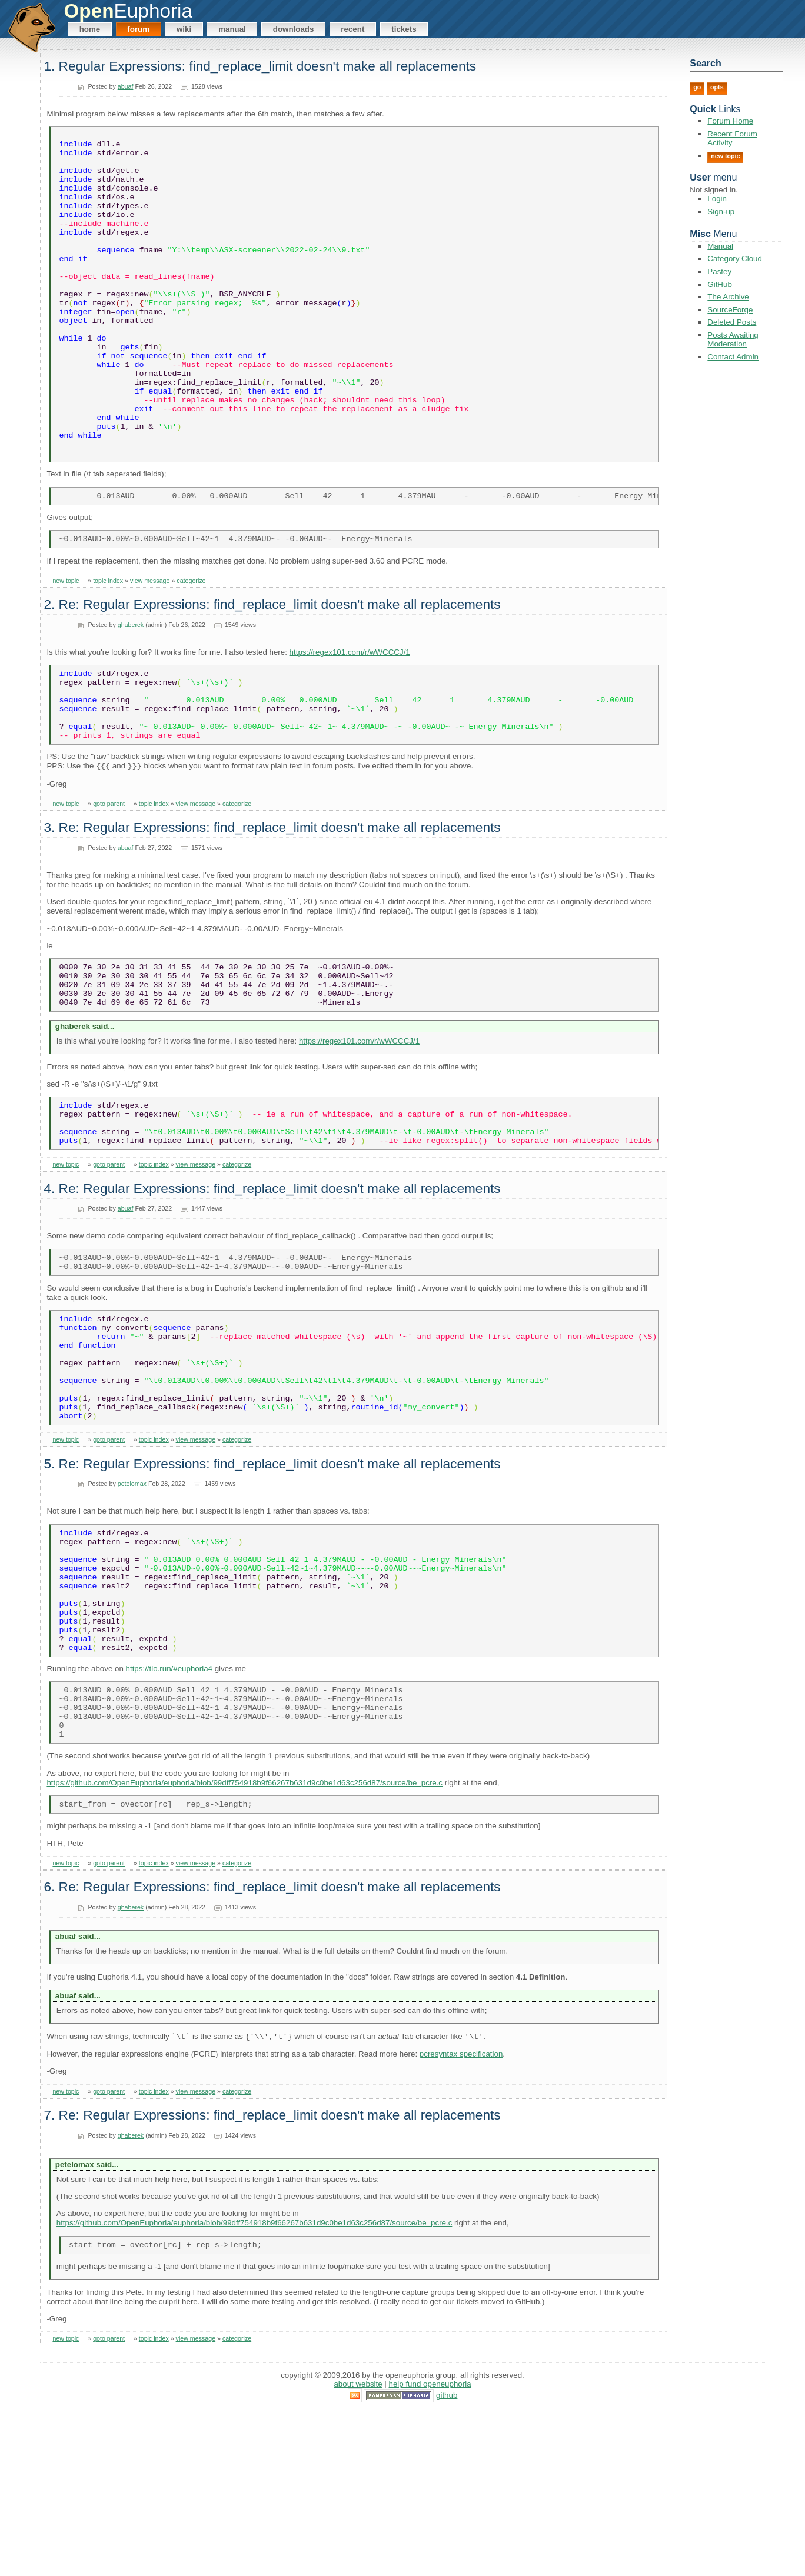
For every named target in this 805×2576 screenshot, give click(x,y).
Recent (352, 29)
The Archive (728, 296)
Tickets (403, 29)
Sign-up (720, 211)
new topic (65, 650)
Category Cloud (734, 258)
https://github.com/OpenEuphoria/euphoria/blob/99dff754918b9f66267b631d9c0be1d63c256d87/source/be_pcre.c (244, 1944)
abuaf (126, 86)
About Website (358, 2549)
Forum (138, 29)
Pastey (719, 271)
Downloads (293, 29)
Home (90, 29)
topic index (108, 650)
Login (717, 198)
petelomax (132, 1610)
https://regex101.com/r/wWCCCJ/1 (350, 721)
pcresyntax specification (461, 2217)
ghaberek (131, 694)
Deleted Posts (731, 322)
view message (150, 650)
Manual (232, 29)
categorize (191, 650)
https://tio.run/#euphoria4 (169, 1819)
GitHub (719, 284)
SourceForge (730, 309)
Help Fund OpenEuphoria (430, 2549)
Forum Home (730, 120)
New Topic (725, 155)
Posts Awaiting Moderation (732, 339)
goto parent (109, 887)
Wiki (184, 29)
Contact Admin (733, 356)
